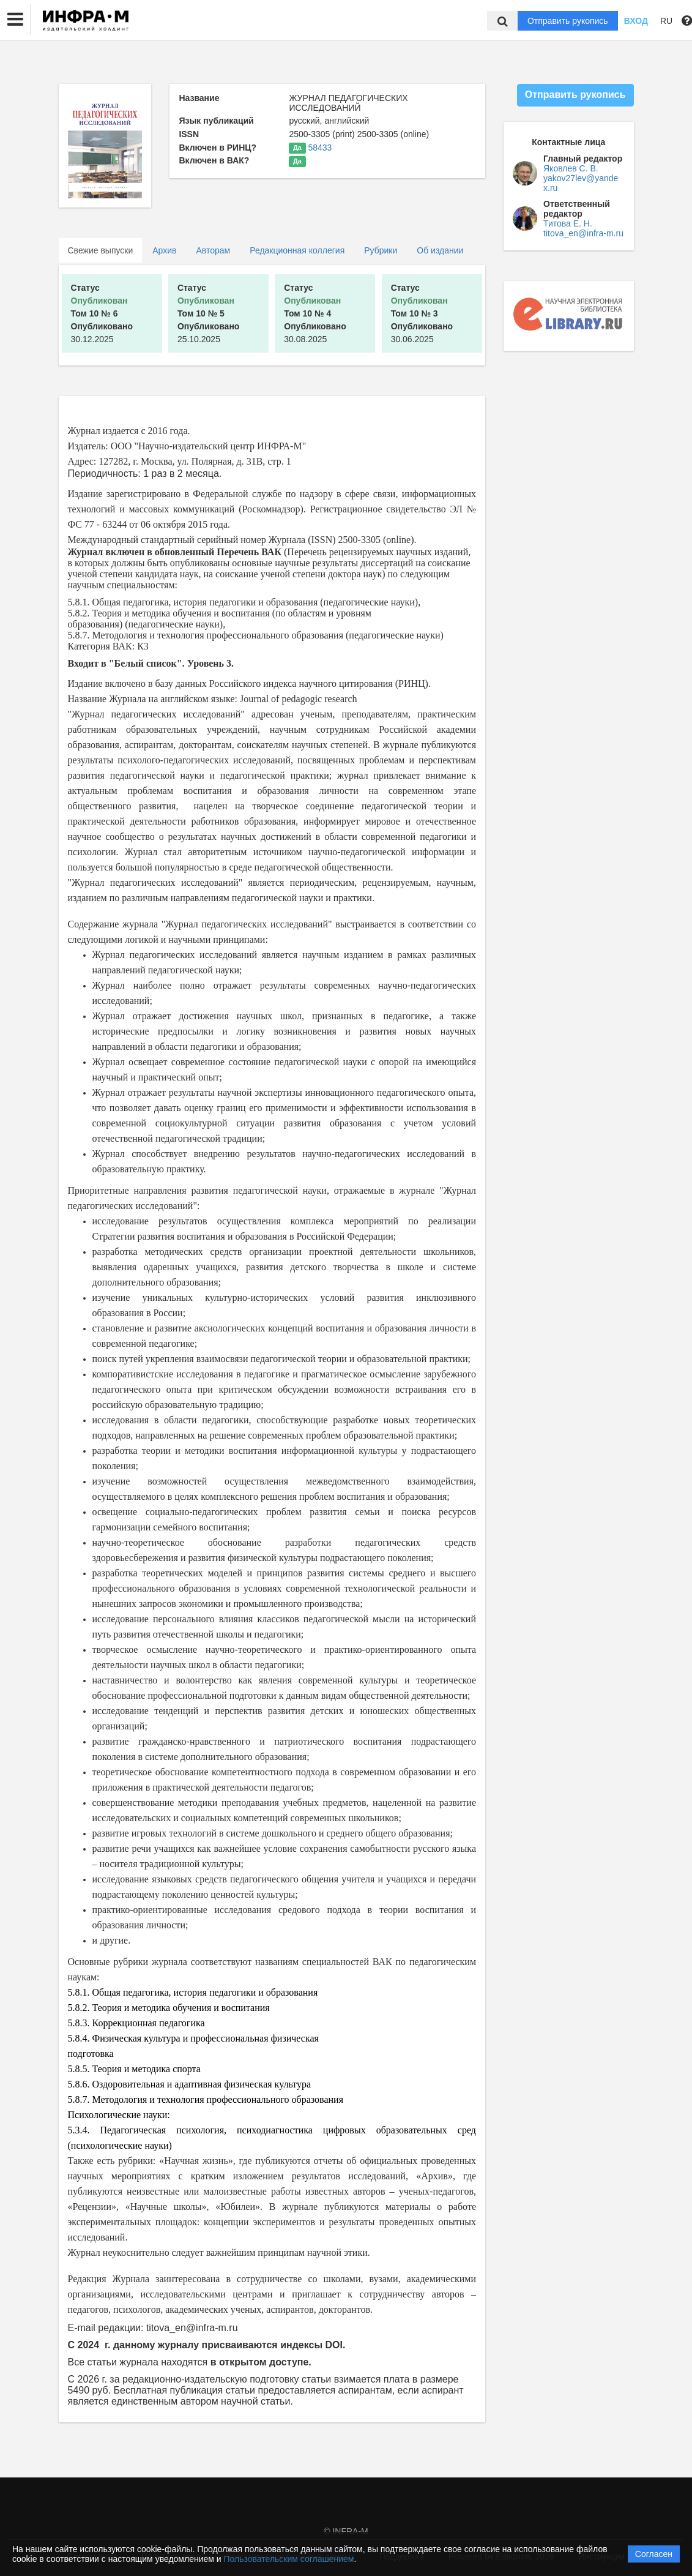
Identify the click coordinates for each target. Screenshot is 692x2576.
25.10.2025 (208, 313)
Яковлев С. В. (570, 168)
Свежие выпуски (100, 250)
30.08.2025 (315, 313)
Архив (164, 250)
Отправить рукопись (567, 21)
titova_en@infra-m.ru (583, 233)
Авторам (213, 250)
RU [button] (666, 21)
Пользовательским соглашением (289, 2559)
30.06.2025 (422, 313)
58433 (320, 147)
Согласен (653, 2554)
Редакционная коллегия (297, 250)
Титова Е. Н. (567, 223)
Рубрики (380, 250)
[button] (15, 19)
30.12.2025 (102, 313)
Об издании (440, 250)
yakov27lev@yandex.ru (580, 183)
